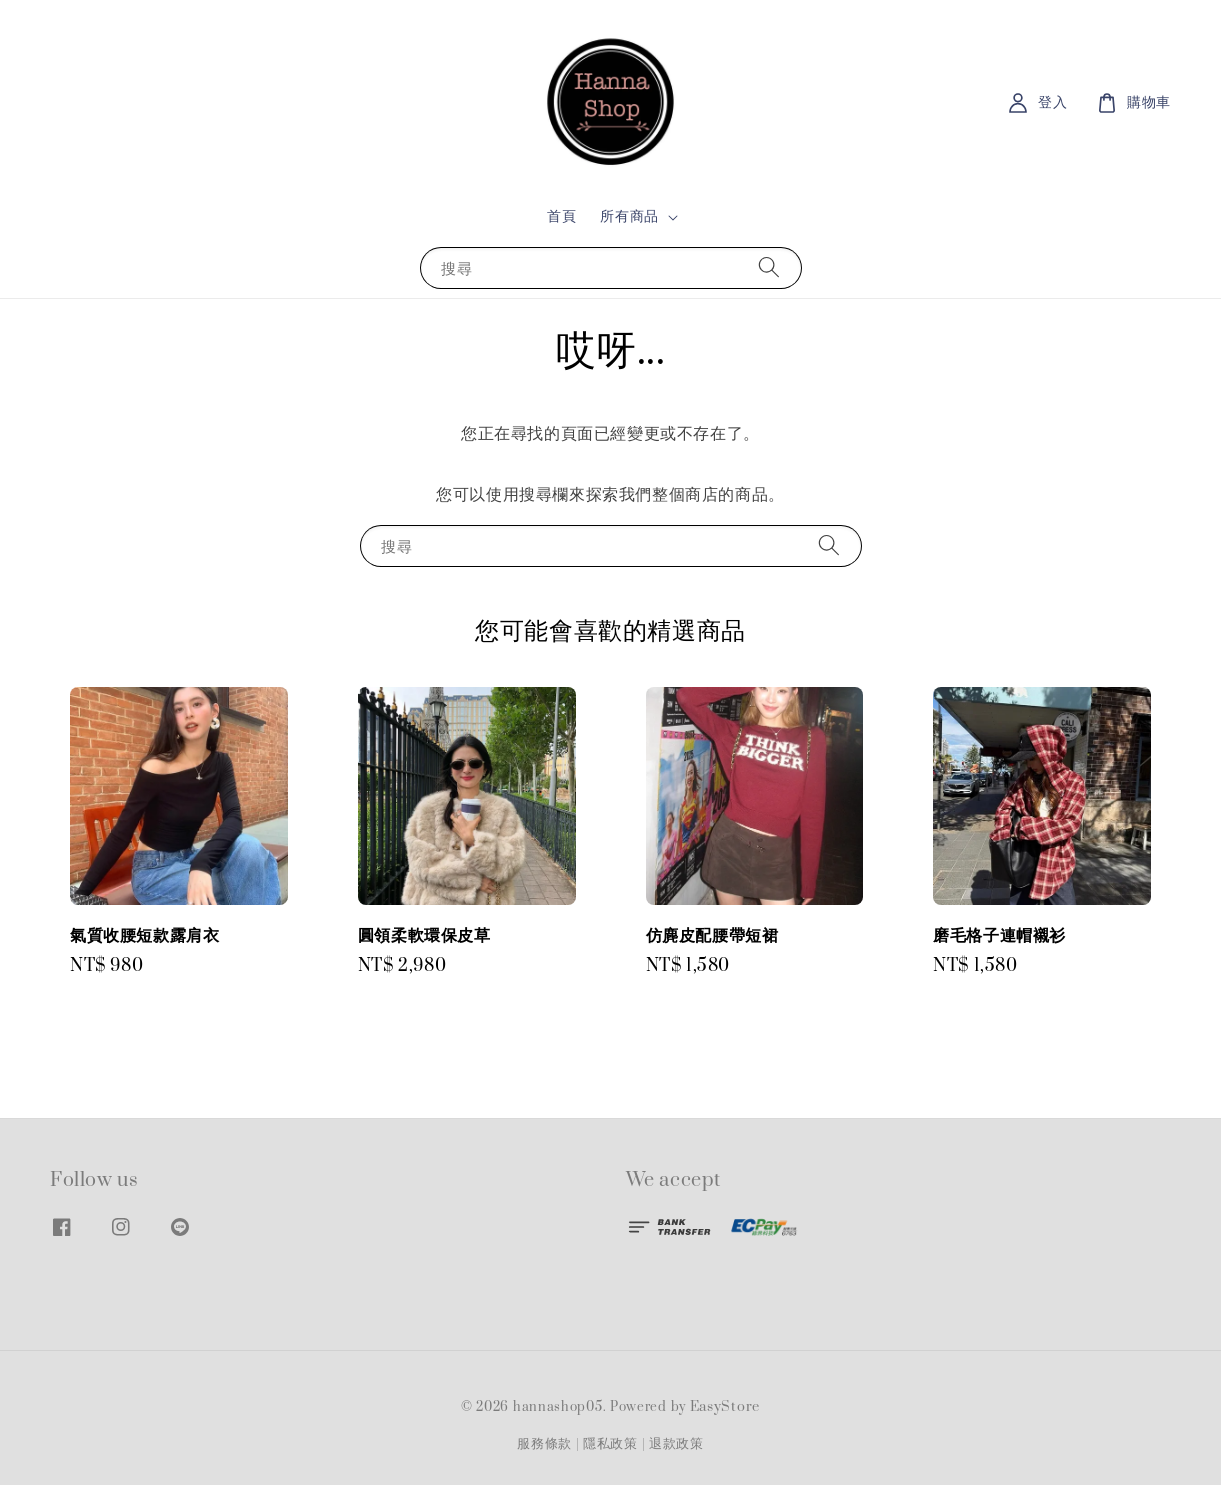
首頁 (561, 216)
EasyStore (725, 1407)
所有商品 (629, 217)
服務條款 (544, 1444)
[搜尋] (769, 267)
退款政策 (676, 1444)
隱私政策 (610, 1444)
